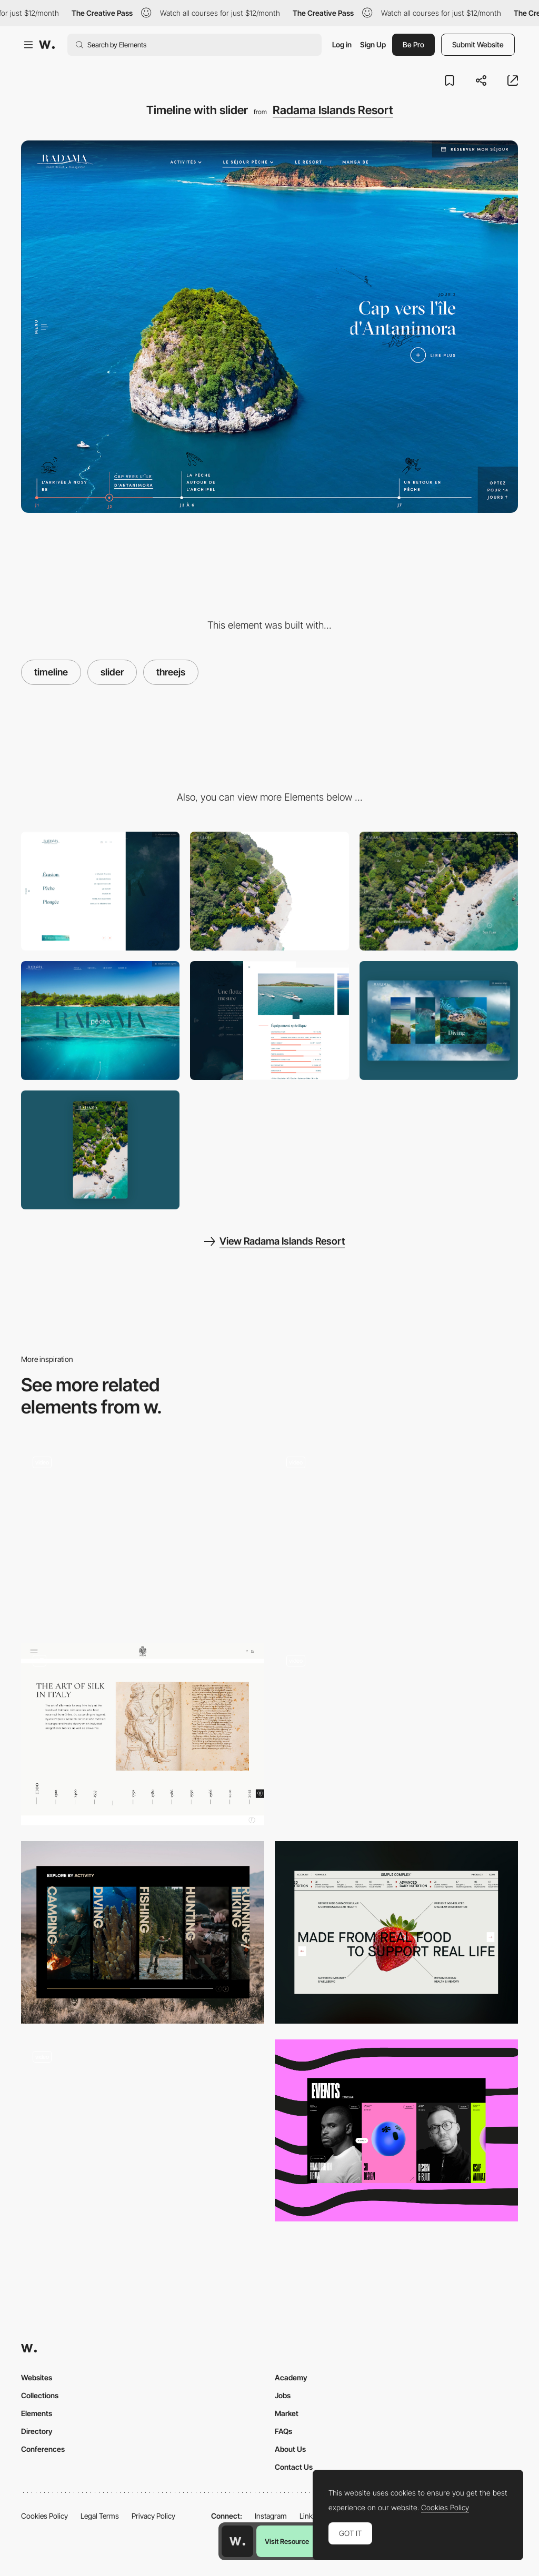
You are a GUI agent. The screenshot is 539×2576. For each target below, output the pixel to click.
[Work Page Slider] (142, 1536)
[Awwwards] (47, 45)
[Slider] (396, 2130)
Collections (39, 2395)
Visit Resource (287, 2541)
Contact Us (294, 2466)
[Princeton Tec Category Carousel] (142, 1932)
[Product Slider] (396, 1734)
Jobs (283, 2395)
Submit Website (478, 44)
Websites (36, 2377)
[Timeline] (142, 1734)
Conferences (43, 2448)
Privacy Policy (153, 2515)
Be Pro (413, 44)
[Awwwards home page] (237, 2541)
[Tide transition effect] (269, 891)
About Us (290, 2448)
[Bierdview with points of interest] (439, 891)
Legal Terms (100, 2515)
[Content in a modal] (269, 1020)
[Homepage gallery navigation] (142, 2121)
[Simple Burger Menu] (100, 891)
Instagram (271, 2515)
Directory (37, 2431)
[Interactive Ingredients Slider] (396, 1932)
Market (286, 2413)
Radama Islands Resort (333, 110)
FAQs (283, 2431)
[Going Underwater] (100, 1020)
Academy (291, 2377)
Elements (36, 2413)
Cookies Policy (44, 2515)
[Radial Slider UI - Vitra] (396, 1532)
